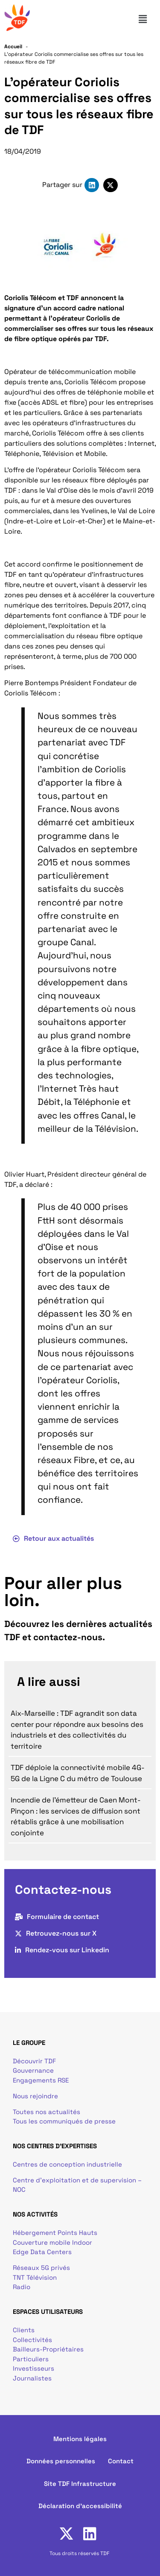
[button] (146, 19)
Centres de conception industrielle (67, 2164)
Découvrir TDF (34, 2061)
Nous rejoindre (35, 2096)
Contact (121, 2461)
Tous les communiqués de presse (64, 2121)
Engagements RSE (41, 2080)
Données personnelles (60, 2461)
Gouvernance (33, 2070)
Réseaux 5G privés (41, 2267)
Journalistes (32, 2378)
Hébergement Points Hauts (55, 2232)
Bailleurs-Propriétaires (48, 2349)
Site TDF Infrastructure (80, 2484)
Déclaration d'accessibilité (80, 2506)
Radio (21, 2287)
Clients (24, 2330)
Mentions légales (80, 2439)
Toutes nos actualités (46, 2112)
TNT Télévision (35, 2277)
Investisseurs (33, 2368)
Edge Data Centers (42, 2252)
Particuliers (31, 2359)
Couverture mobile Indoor (52, 2242)
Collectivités (32, 2340)
